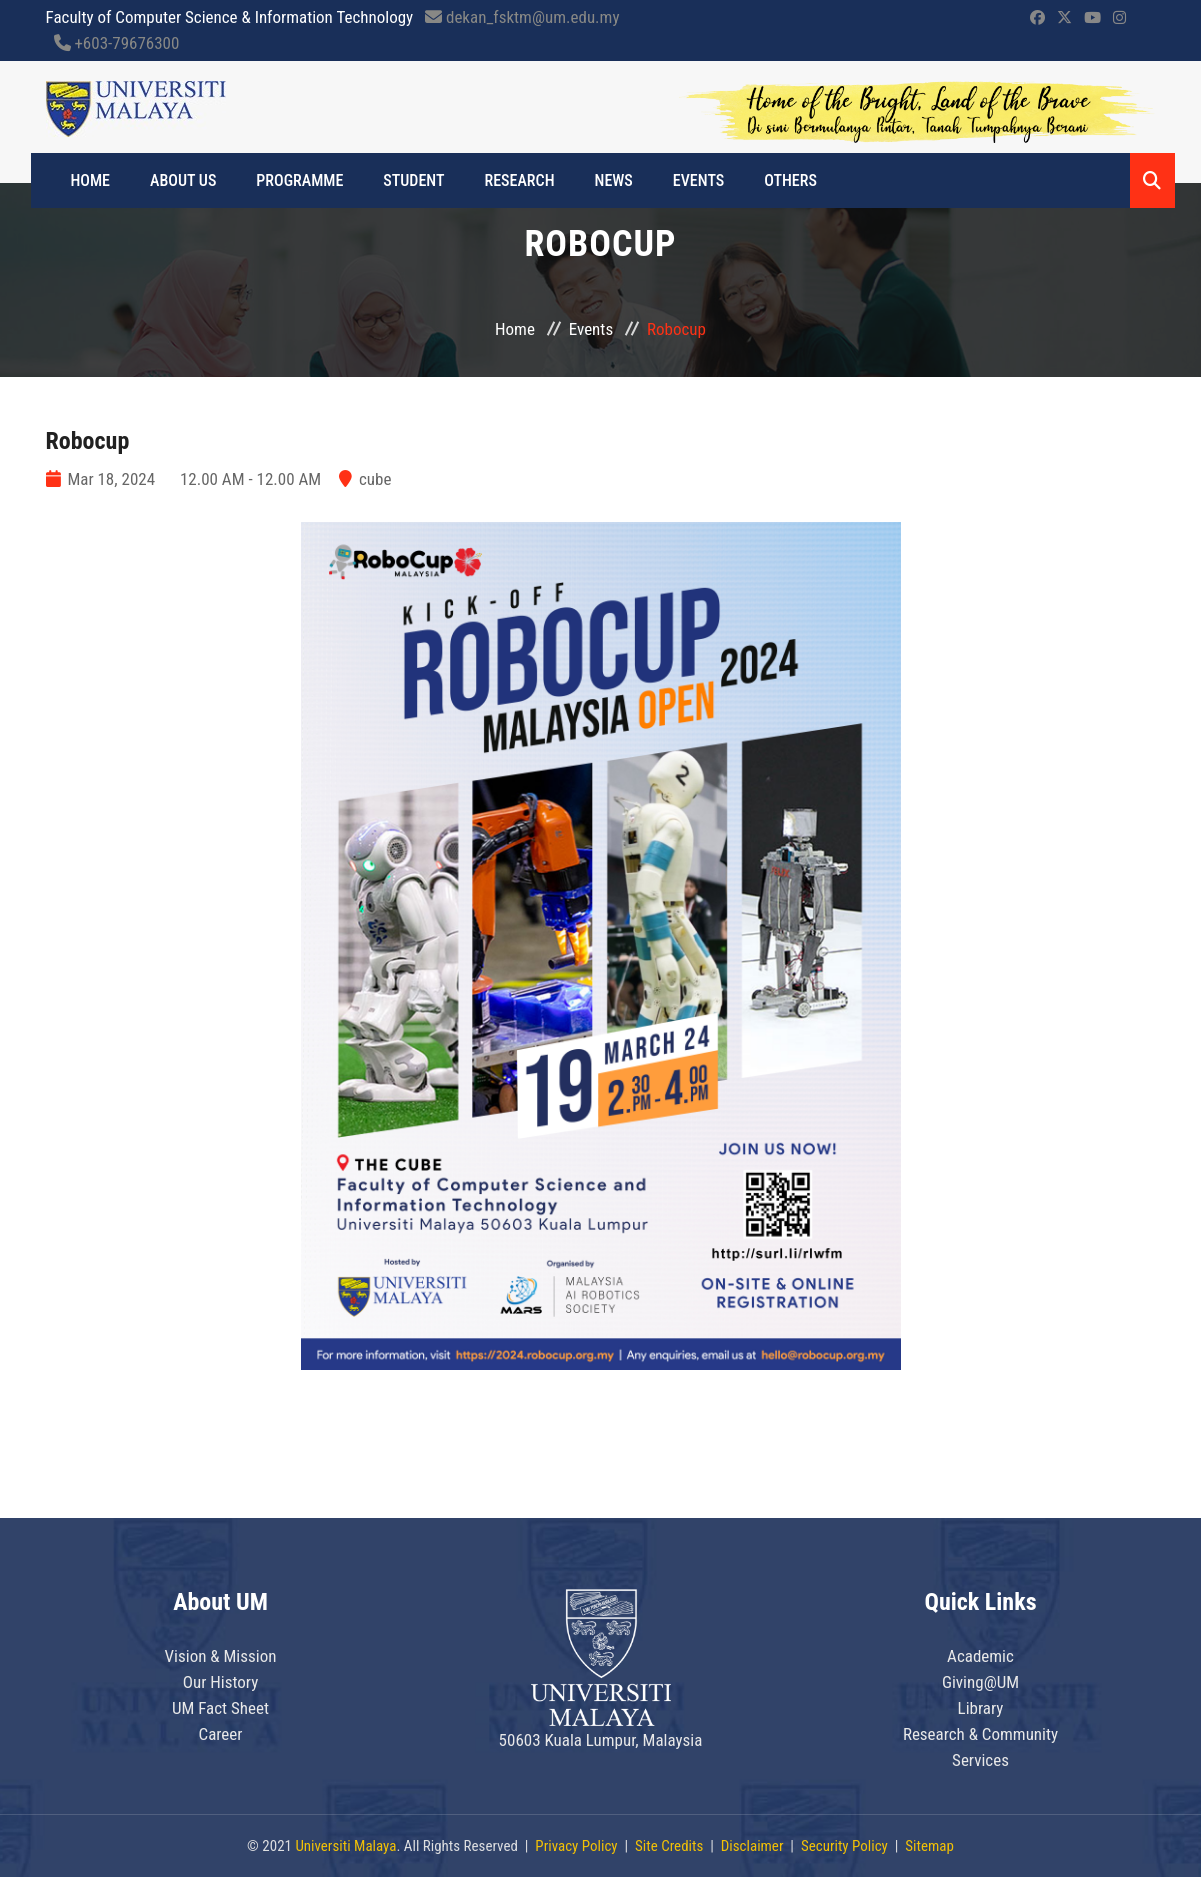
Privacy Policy (576, 1846)
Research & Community (980, 1734)
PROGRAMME (299, 180)
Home (91, 180)
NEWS (614, 180)
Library (981, 1708)
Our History (221, 1682)
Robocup (88, 441)
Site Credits (669, 1846)
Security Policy (844, 1846)
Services (980, 1760)
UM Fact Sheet (220, 1708)
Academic (980, 1656)
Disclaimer (752, 1846)
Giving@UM (980, 1682)
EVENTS (698, 180)
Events (591, 329)
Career (221, 1734)
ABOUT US (183, 180)
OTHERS (790, 180)
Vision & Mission (221, 1656)
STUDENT (413, 180)
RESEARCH (520, 180)
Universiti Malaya (345, 1846)
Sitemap (929, 1846)
